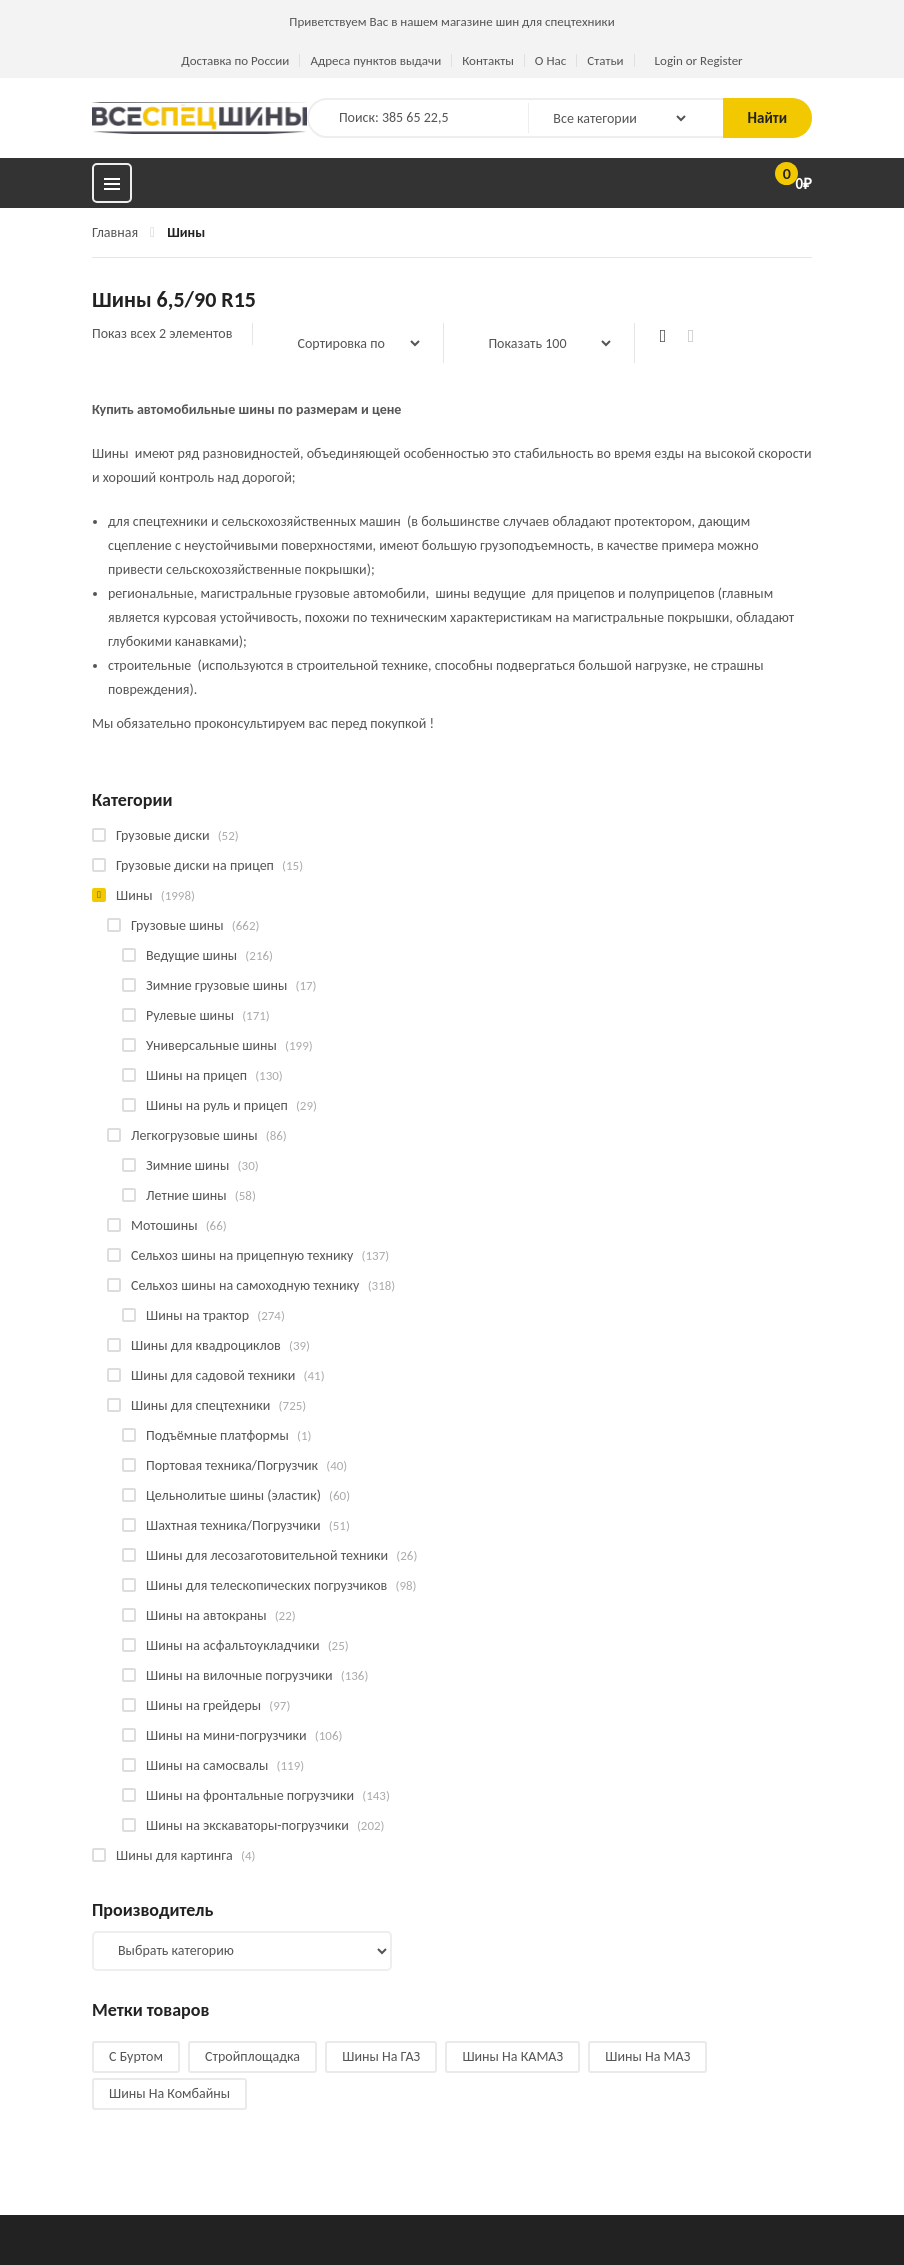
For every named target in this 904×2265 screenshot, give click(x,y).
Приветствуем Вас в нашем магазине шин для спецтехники (451, 21)
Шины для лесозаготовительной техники (267, 1555)
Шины (134, 895)
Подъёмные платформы (217, 1435)
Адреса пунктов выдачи (375, 60)
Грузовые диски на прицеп (195, 865)
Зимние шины (187, 1165)
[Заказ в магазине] (348, 343)
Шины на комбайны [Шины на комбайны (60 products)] (169, 2093)
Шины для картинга (174, 1855)
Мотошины (164, 1225)
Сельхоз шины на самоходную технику (245, 1285)
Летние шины (186, 1195)
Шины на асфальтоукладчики (232, 1645)
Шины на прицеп (196, 1075)
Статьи (605, 60)
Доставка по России (235, 60)
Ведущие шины (191, 955)
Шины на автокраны (206, 1615)
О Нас (550, 60)
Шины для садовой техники (213, 1375)
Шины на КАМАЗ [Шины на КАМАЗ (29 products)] (512, 2056)
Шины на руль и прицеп (217, 1105)
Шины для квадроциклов (206, 1345)
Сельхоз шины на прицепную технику (242, 1255)
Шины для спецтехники (200, 1405)
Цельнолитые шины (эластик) (233, 1495)
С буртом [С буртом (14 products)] (136, 2056)
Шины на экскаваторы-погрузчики (247, 1825)
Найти (767, 118)
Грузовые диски (162, 835)
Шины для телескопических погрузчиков (266, 1585)
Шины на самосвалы (207, 1765)
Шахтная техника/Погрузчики (233, 1525)
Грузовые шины (177, 925)
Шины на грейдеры (203, 1705)
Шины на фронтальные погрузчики (250, 1795)
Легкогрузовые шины (194, 1135)
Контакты (488, 60)
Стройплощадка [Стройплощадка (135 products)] (252, 2056)
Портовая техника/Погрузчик (232, 1465)
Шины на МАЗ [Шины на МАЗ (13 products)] (647, 2056)
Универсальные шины (211, 1045)
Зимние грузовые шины (216, 985)
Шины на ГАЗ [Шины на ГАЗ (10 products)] (381, 2056)
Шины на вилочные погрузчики (239, 1675)
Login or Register (699, 60)
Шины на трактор (197, 1315)
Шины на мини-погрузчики (226, 1735)
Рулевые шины (190, 1015)
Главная (115, 232)
